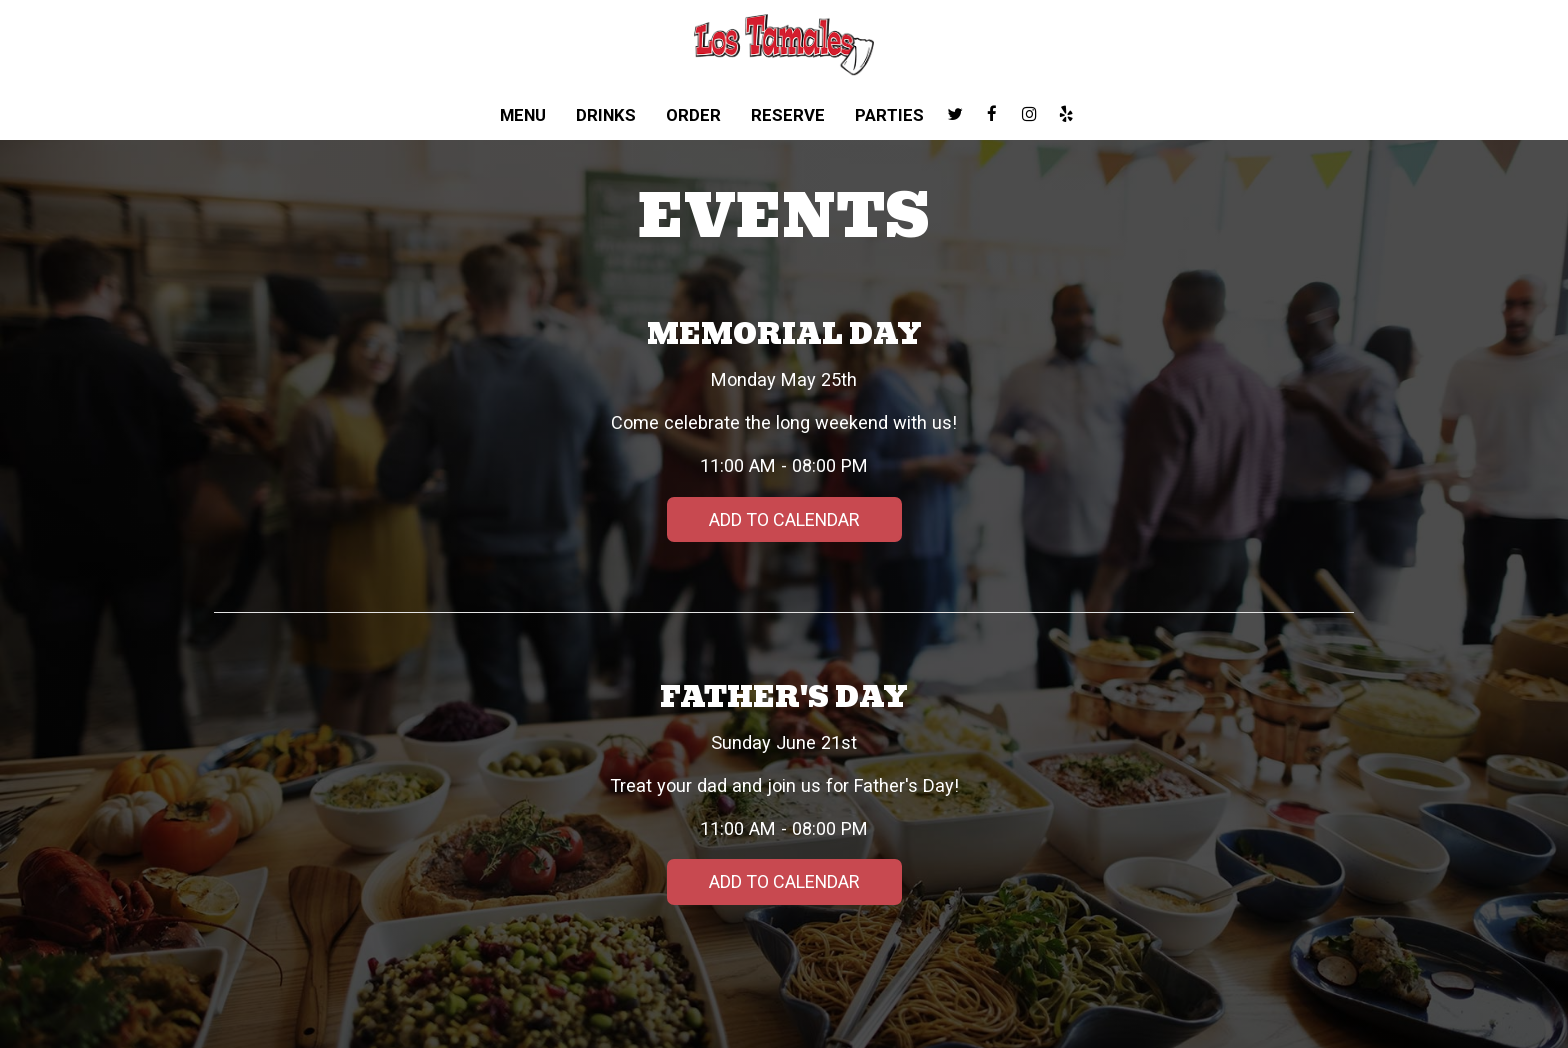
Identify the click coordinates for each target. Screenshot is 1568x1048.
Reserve (788, 115)
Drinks (606, 115)
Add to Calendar (784, 519)
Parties (889, 115)
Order (693, 115)
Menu (523, 115)
